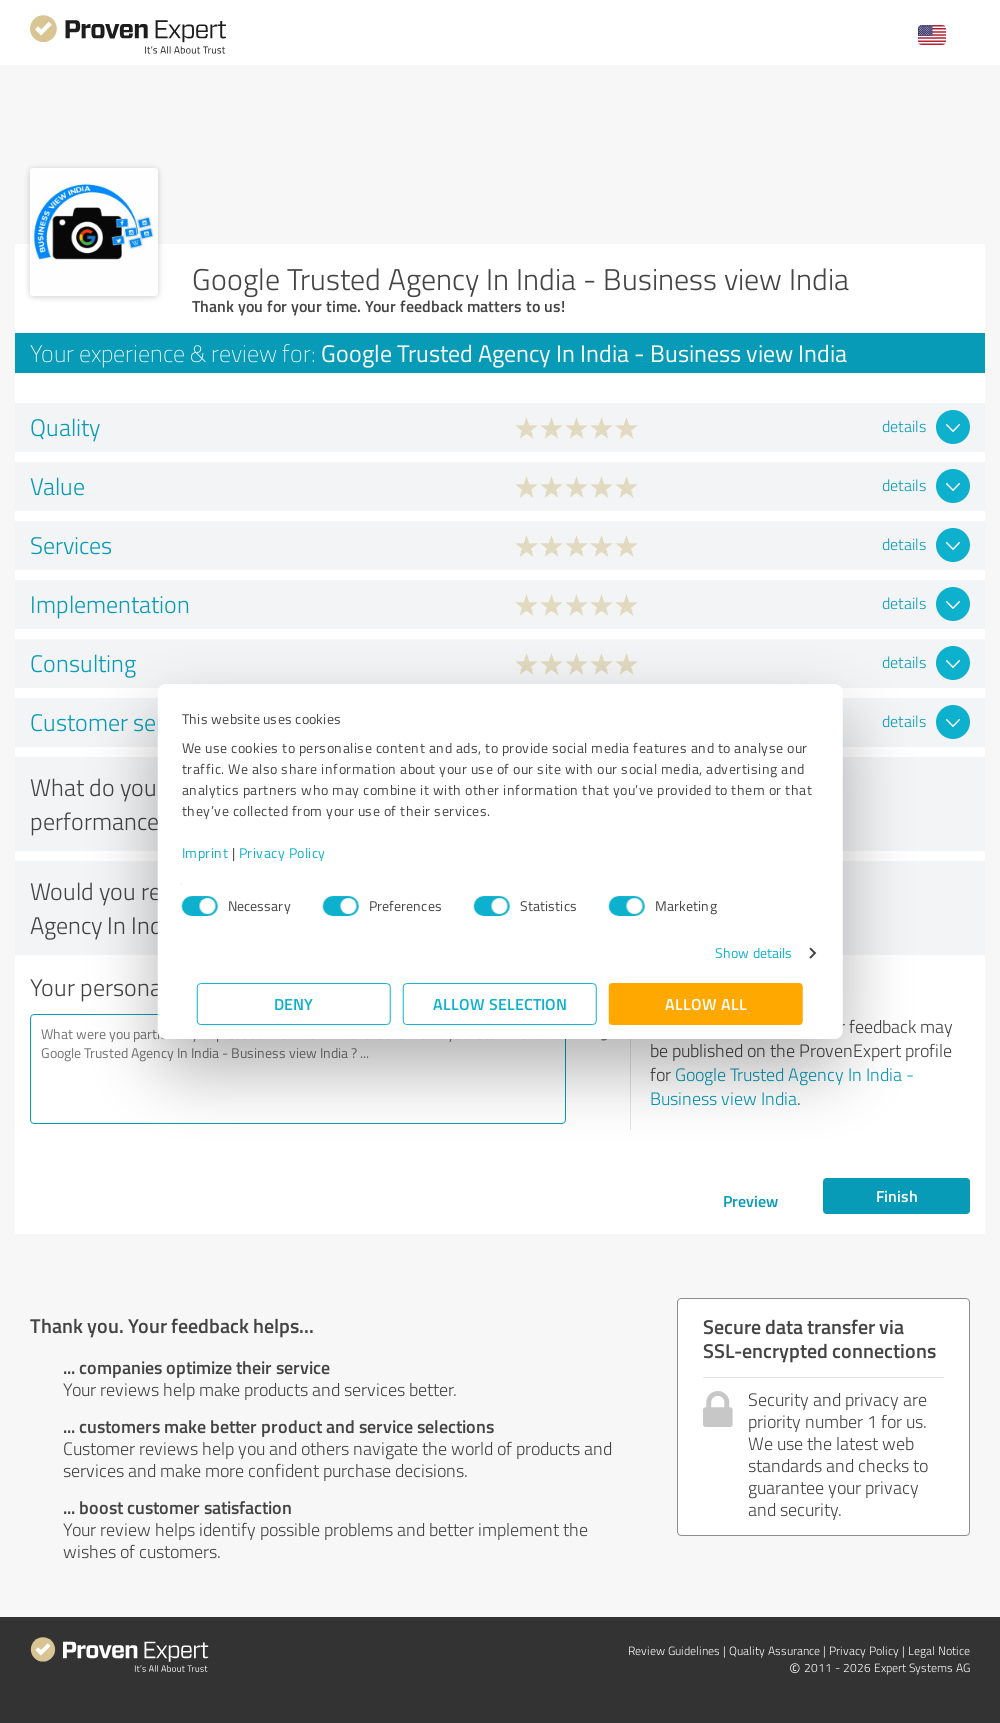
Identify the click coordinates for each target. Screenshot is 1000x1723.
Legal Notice (939, 1650)
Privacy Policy (297, 852)
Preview (750, 1200)
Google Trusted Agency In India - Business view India (782, 1086)
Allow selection (500, 1003)
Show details (738, 952)
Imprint (220, 852)
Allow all (706, 1003)
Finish (897, 1195)
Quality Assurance (774, 1650)
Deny (294, 1003)
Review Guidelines (674, 1650)
